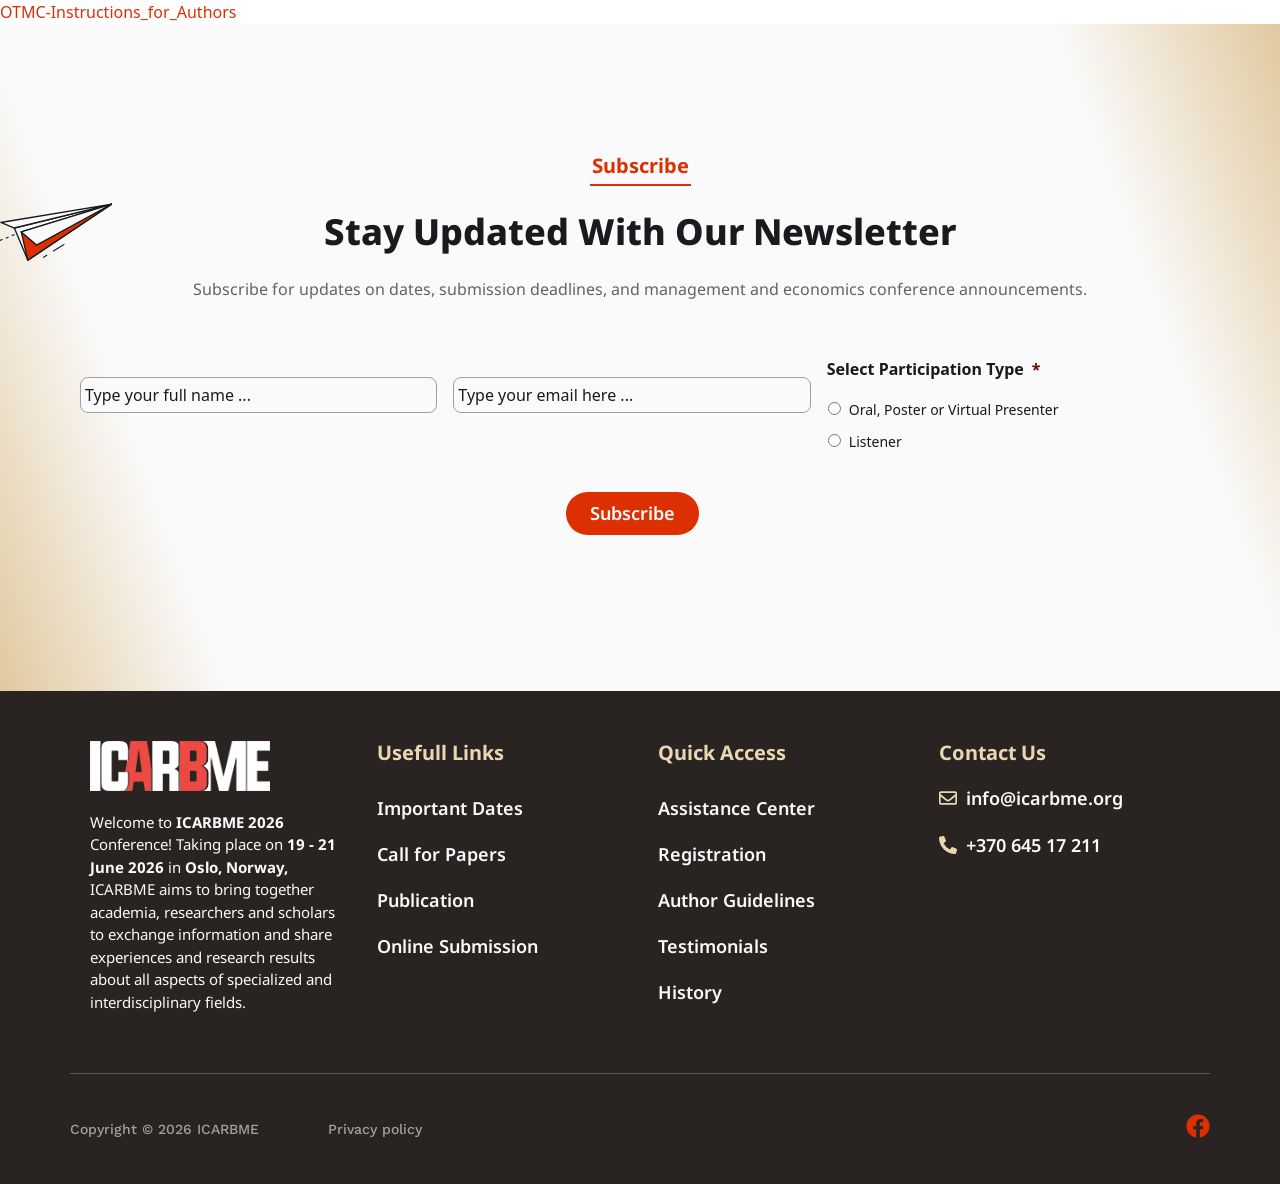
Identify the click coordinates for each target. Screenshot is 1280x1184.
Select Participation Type (934, 369)
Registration (712, 854)
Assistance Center (736, 808)
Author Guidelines (736, 900)
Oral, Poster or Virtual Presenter (954, 409)
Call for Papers (441, 854)
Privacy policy (375, 1129)
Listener (875, 441)
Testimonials (713, 946)
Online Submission (457, 946)
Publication (425, 900)
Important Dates (450, 808)
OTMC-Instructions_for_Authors (118, 12)
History (690, 992)
